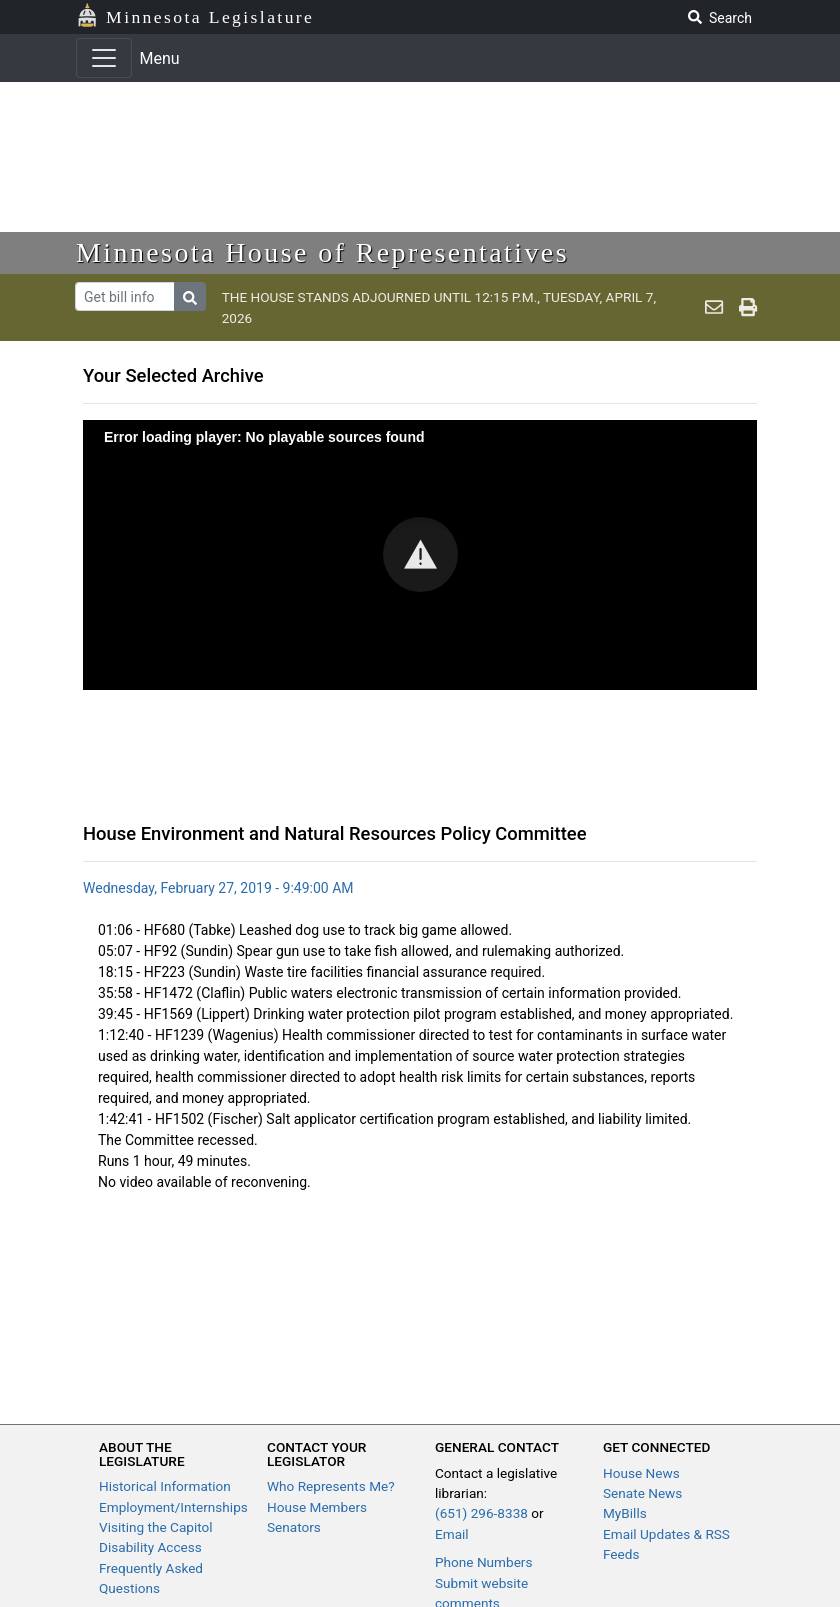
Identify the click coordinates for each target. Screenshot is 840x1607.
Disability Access (150, 1547)
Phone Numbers (483, 1562)
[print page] (748, 308)
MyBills (625, 1513)
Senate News (642, 1493)
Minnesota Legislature (210, 17)
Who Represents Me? (331, 1486)
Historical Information (165, 1486)
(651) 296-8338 (481, 1513)
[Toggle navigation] (104, 58)
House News (641, 1473)
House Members (317, 1507)
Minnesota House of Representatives (322, 252)
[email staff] (714, 308)
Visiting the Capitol (156, 1527)
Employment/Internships (173, 1507)
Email (452, 1534)
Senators (294, 1527)
